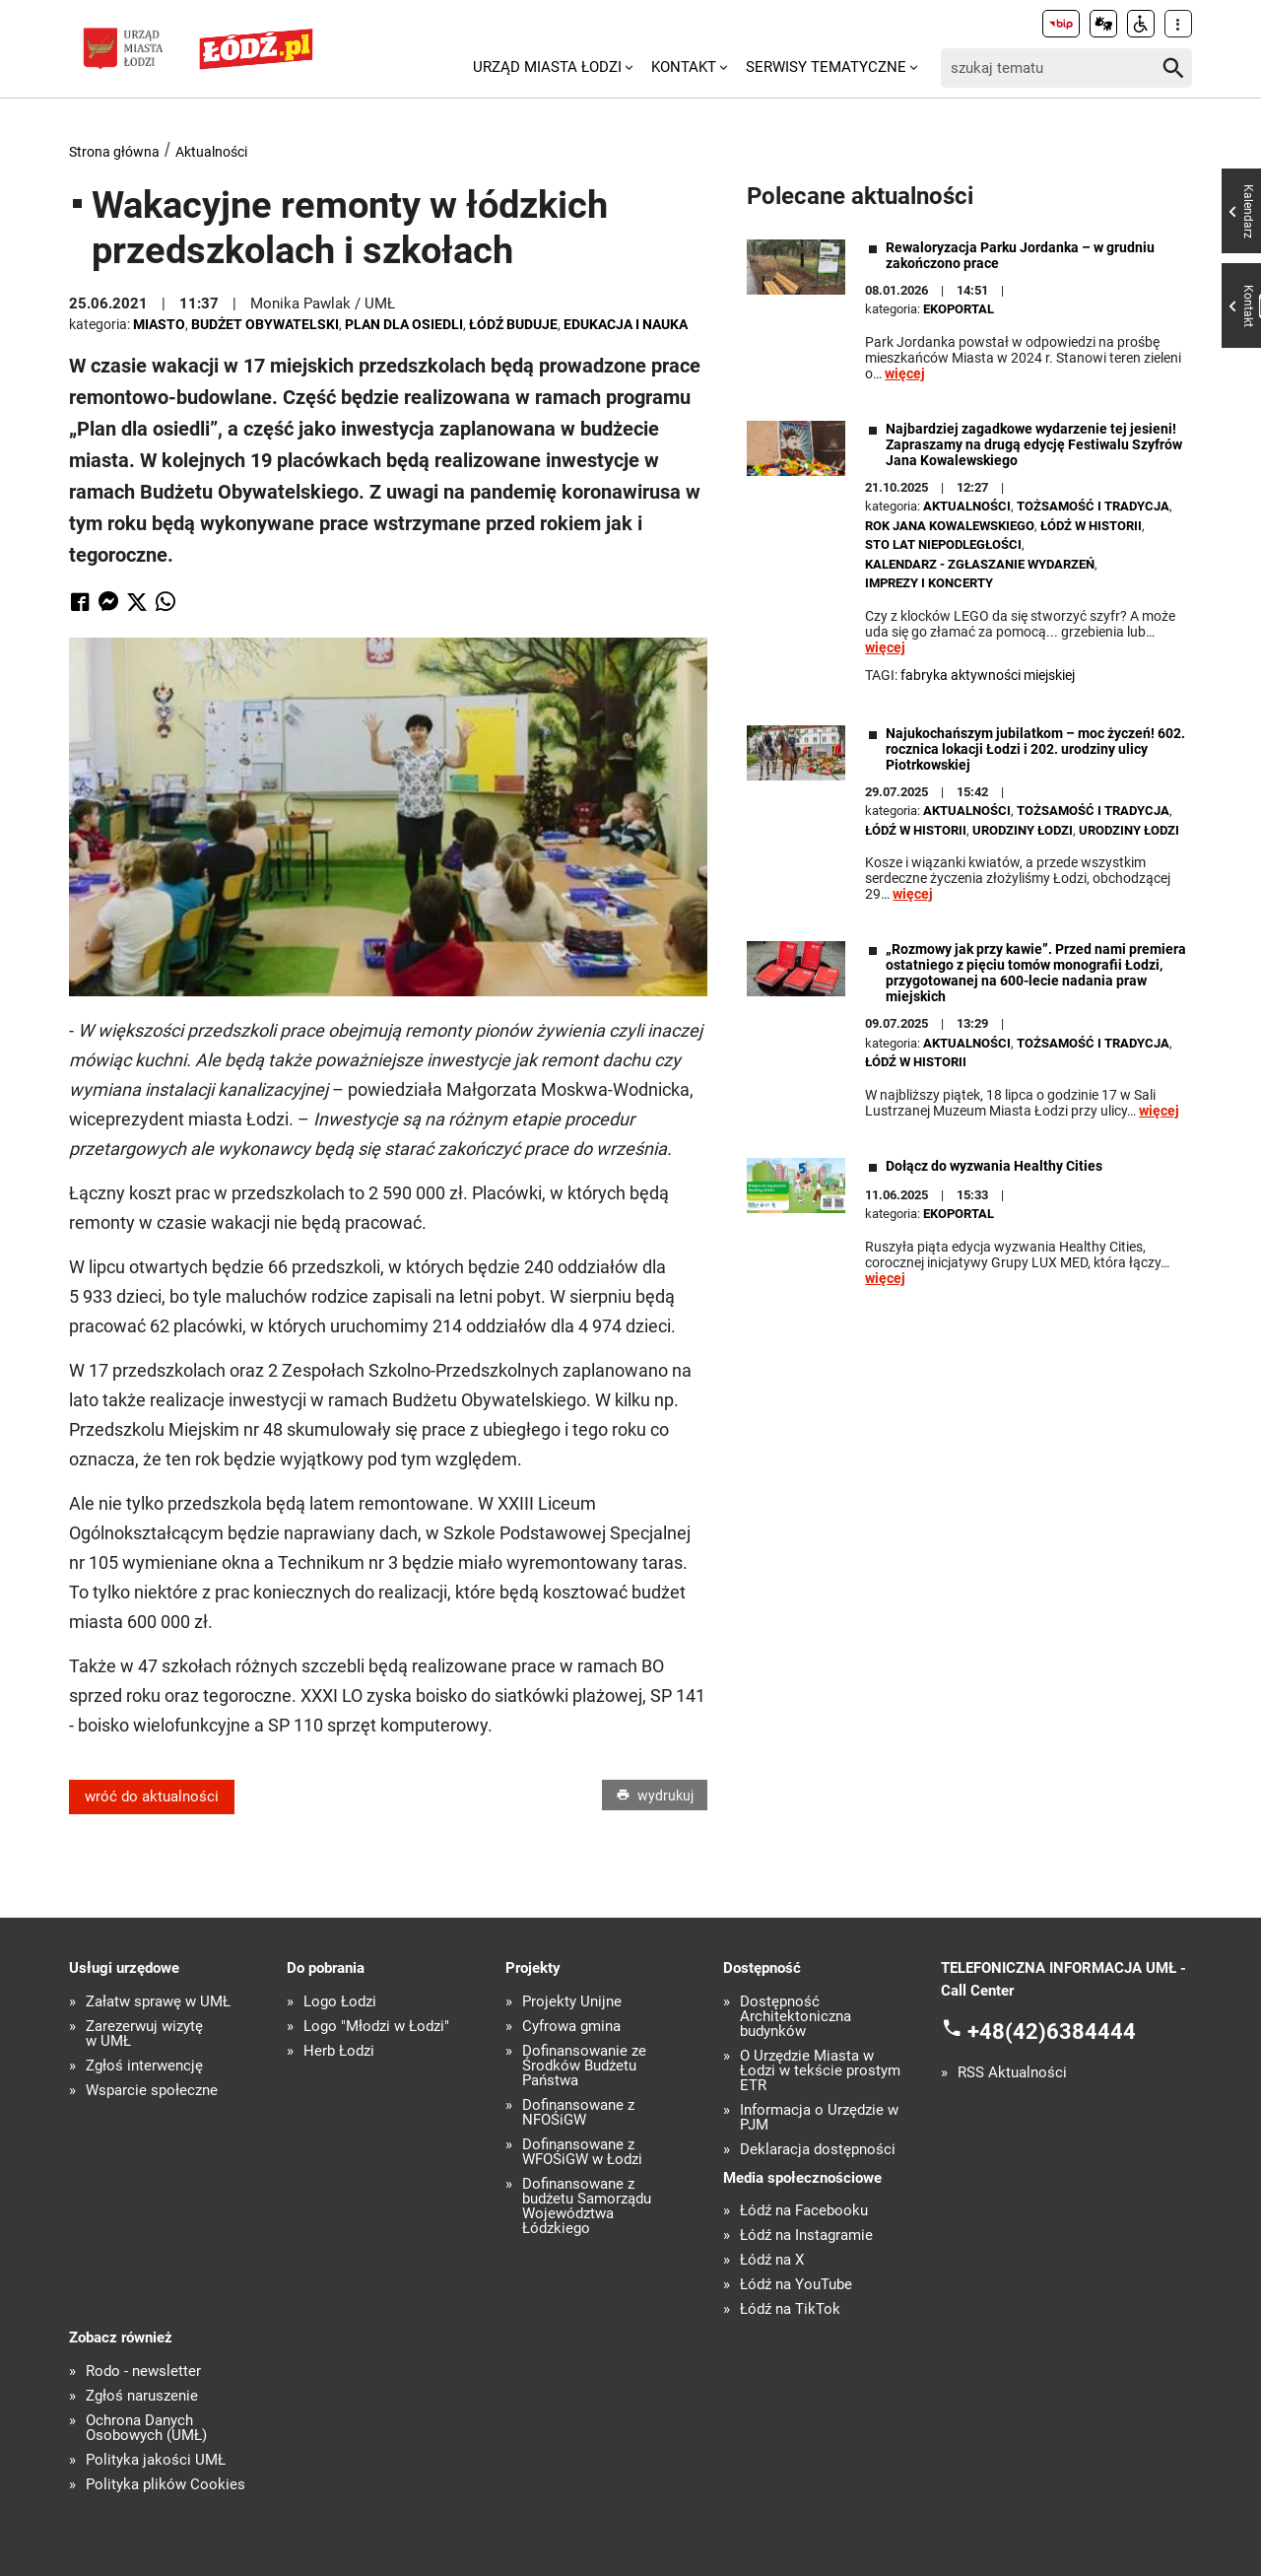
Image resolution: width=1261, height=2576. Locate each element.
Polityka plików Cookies (165, 2484)
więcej (905, 373)
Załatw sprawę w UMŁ (158, 2002)
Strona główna (114, 152)
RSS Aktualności (1012, 2073)
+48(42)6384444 (1051, 2031)
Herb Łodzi (338, 2051)
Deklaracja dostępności (818, 2149)
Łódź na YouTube (796, 2284)
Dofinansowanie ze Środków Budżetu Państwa (584, 2066)
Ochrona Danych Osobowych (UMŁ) (146, 2428)
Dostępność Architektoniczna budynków (795, 2017)
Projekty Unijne (572, 2002)
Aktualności (211, 152)
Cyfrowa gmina (571, 2026)
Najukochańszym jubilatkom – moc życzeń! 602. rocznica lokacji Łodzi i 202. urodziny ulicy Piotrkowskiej (1035, 749)
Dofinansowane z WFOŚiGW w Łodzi (582, 2152)
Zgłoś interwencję (144, 2066)
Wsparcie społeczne (152, 2090)
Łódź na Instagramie (806, 2235)
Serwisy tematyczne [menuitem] (826, 67)
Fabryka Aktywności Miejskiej (987, 675)
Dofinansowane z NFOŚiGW (578, 2113)
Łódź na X (772, 2260)
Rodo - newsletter (143, 2371)
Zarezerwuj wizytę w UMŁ (144, 2034)
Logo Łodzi (339, 2002)
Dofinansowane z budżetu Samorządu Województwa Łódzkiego (586, 2206)
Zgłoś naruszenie (142, 2396)
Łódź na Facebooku (804, 2210)
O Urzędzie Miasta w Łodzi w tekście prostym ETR (820, 2071)
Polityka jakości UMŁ (156, 2460)
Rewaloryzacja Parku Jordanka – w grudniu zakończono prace (1020, 255)
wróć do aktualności (152, 1796)
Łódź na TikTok (790, 2309)
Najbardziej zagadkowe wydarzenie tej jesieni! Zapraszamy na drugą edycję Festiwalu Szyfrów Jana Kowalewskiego (1034, 444)
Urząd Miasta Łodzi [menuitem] (547, 67)
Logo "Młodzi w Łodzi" (376, 2026)
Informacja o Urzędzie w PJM (819, 2118)
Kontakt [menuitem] (683, 67)
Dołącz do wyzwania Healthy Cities (994, 1166)
